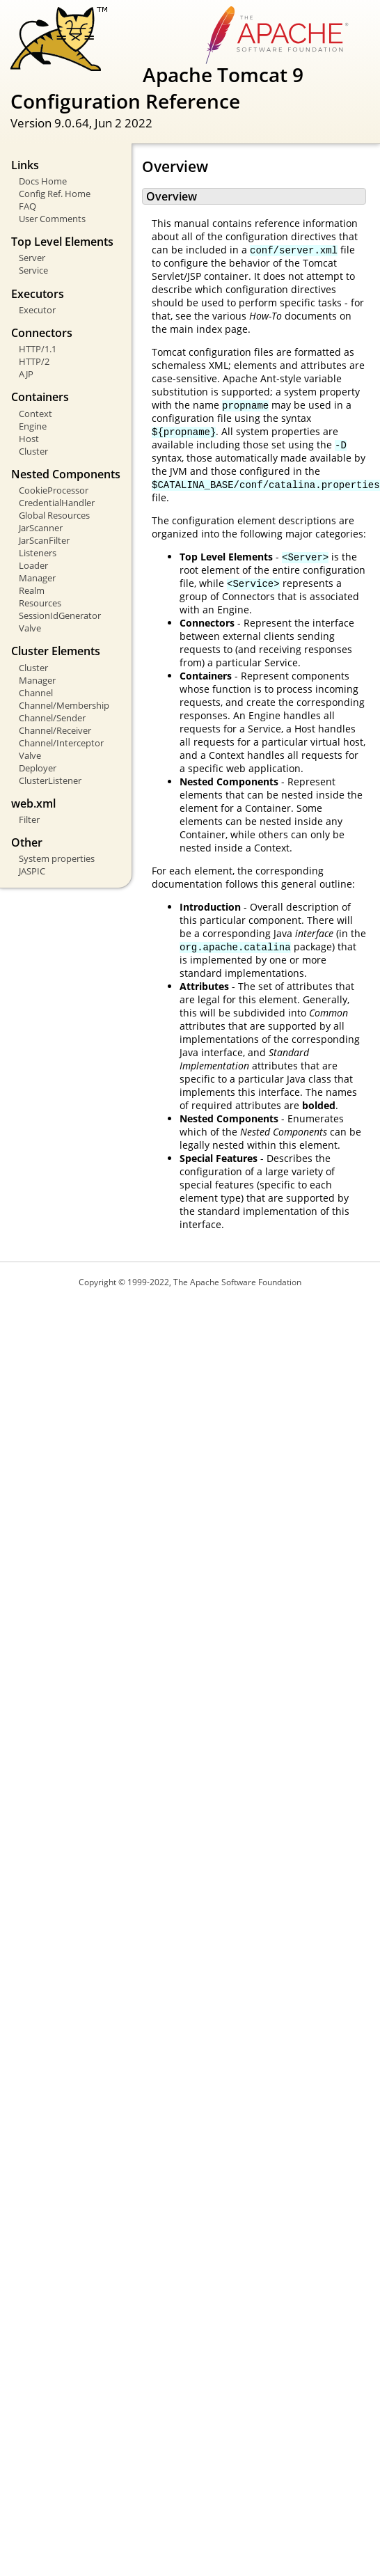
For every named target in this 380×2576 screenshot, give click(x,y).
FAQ (27, 206)
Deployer (37, 768)
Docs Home (43, 181)
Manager (37, 578)
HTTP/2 (34, 361)
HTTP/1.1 (37, 349)
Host (29, 438)
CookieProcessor (53, 490)
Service (33, 270)
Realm (32, 590)
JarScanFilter (44, 540)
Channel (36, 692)
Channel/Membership (64, 705)
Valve (30, 628)
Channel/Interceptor (61, 743)
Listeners (37, 553)
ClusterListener (50, 780)
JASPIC (32, 871)
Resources (40, 603)
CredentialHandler (57, 502)
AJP (26, 374)
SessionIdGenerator (60, 615)
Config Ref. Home (54, 193)
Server (32, 257)
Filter (29, 819)
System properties (57, 858)
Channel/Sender (52, 718)
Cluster (33, 451)
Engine (33, 426)
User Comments (52, 218)
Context (35, 413)
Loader (33, 565)
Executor (37, 310)
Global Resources (54, 515)
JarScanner (41, 527)
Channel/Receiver (55, 730)
